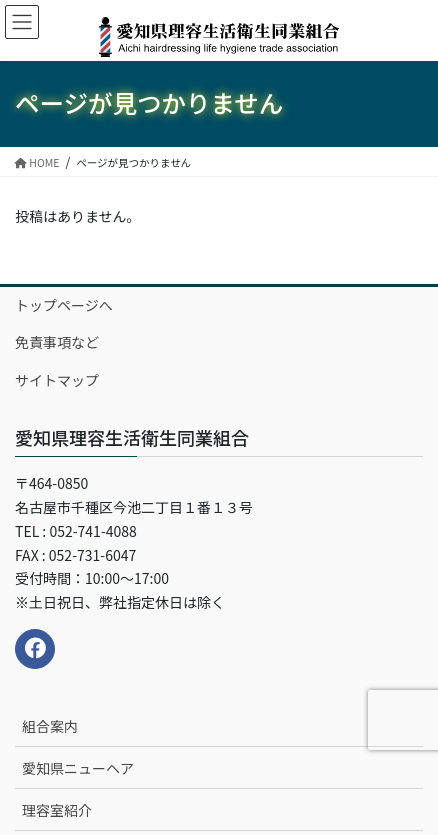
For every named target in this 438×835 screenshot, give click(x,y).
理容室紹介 (57, 810)
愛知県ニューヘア (78, 768)
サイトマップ (57, 380)
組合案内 (50, 726)
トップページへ (64, 305)
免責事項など (57, 342)
